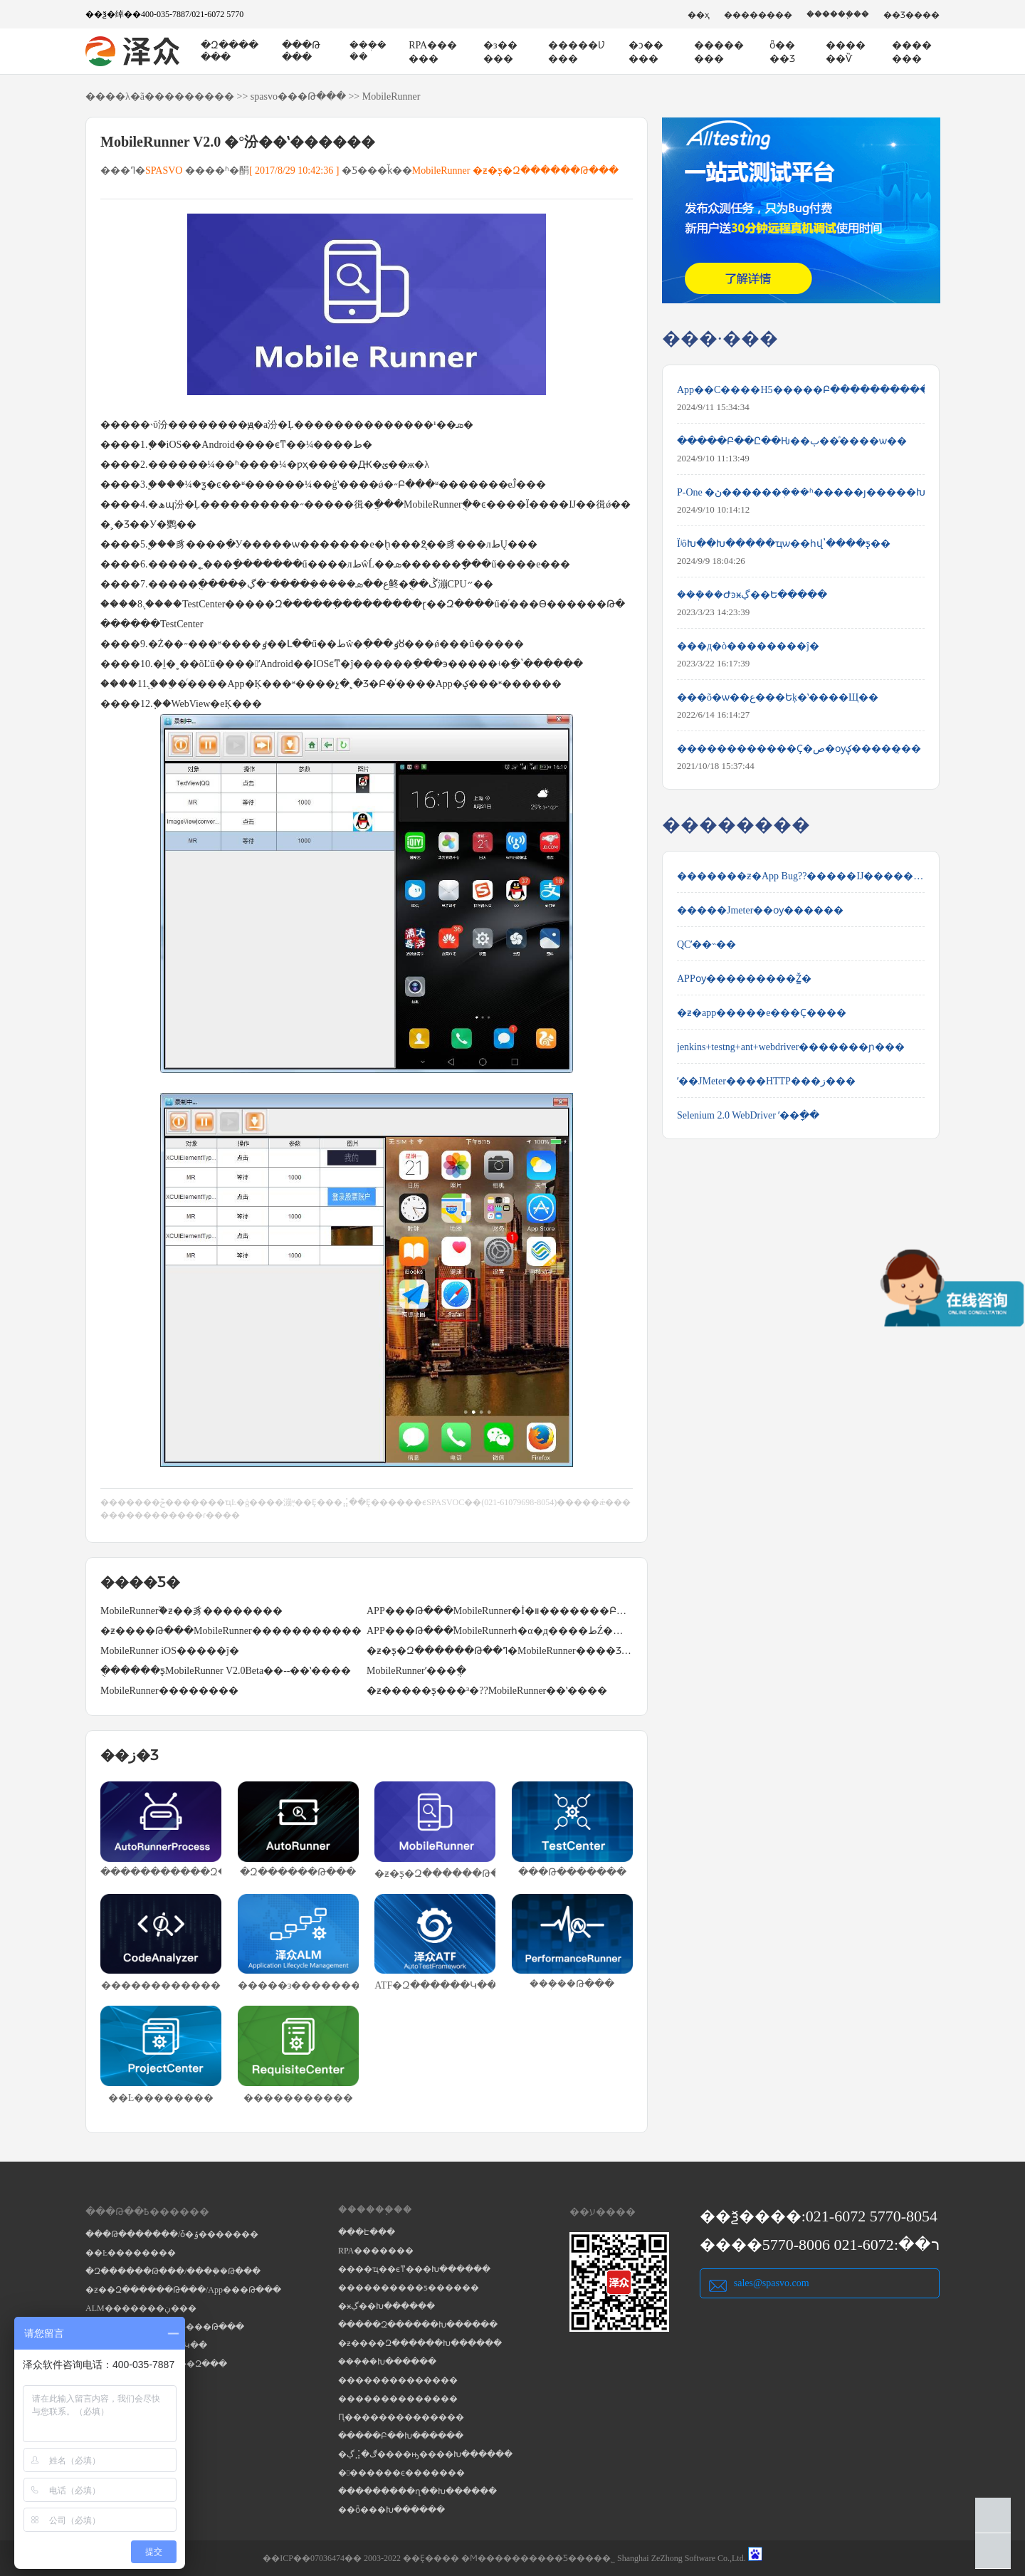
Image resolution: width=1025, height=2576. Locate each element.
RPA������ (433, 52)
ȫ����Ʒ (782, 52)
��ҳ (699, 15)
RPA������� (376, 2251)
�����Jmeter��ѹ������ (760, 910)
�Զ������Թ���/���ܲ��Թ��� (173, 2271)
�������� (758, 15)
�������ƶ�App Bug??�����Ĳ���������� (801, 876)
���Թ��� (301, 51)
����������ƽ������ (408, 2288)
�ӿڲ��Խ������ (386, 2306)
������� (912, 52)
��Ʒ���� (911, 15)
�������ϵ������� (401, 2473)
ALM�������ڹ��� (140, 2308)
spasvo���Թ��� (298, 96)
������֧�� (837, 14)
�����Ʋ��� (576, 52)
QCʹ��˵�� (706, 944)
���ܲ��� (368, 51)
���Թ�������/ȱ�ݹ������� (171, 2234)
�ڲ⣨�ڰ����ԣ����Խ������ (425, 2454)
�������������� (398, 2380)
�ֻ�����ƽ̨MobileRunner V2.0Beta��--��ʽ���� (226, 1670)
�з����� (500, 52)
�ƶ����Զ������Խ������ (420, 2343)
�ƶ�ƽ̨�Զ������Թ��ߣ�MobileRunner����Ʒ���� (500, 1650)
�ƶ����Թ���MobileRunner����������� (231, 1630)
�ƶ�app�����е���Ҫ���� (761, 1012)
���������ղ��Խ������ (417, 2491)
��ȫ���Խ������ (391, 2510)
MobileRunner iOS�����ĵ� (169, 1650)
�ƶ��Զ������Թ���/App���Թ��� (183, 2290)
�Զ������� (229, 51)
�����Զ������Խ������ (418, 2325)
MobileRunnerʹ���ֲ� (416, 1670)
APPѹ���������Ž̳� (744, 978)
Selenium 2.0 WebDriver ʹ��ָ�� (748, 1115)
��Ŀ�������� (130, 2253)
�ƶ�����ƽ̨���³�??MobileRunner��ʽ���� (487, 1690)
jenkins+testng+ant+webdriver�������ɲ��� (791, 1047)
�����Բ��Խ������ (400, 2436)
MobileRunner (391, 96)
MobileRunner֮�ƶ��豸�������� (191, 1611)
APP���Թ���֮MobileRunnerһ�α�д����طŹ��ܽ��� (500, 1630)
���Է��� (366, 2232)
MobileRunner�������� (169, 1690)
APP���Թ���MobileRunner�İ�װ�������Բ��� (500, 1611)
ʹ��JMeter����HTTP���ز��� (766, 1081)
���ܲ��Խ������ (387, 2362)
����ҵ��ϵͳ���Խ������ (414, 2269)
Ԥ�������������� (401, 2417)
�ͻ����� (646, 52)
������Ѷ (846, 52)
